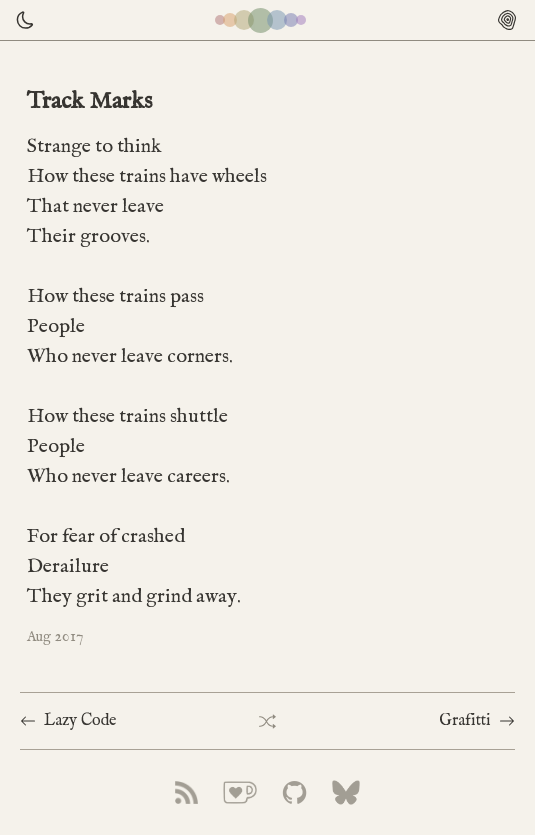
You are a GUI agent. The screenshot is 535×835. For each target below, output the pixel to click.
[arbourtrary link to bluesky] (346, 792)
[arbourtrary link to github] (294, 792)
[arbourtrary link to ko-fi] (240, 792)
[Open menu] (507, 20)
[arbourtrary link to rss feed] (186, 792)
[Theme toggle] (20, 20)
